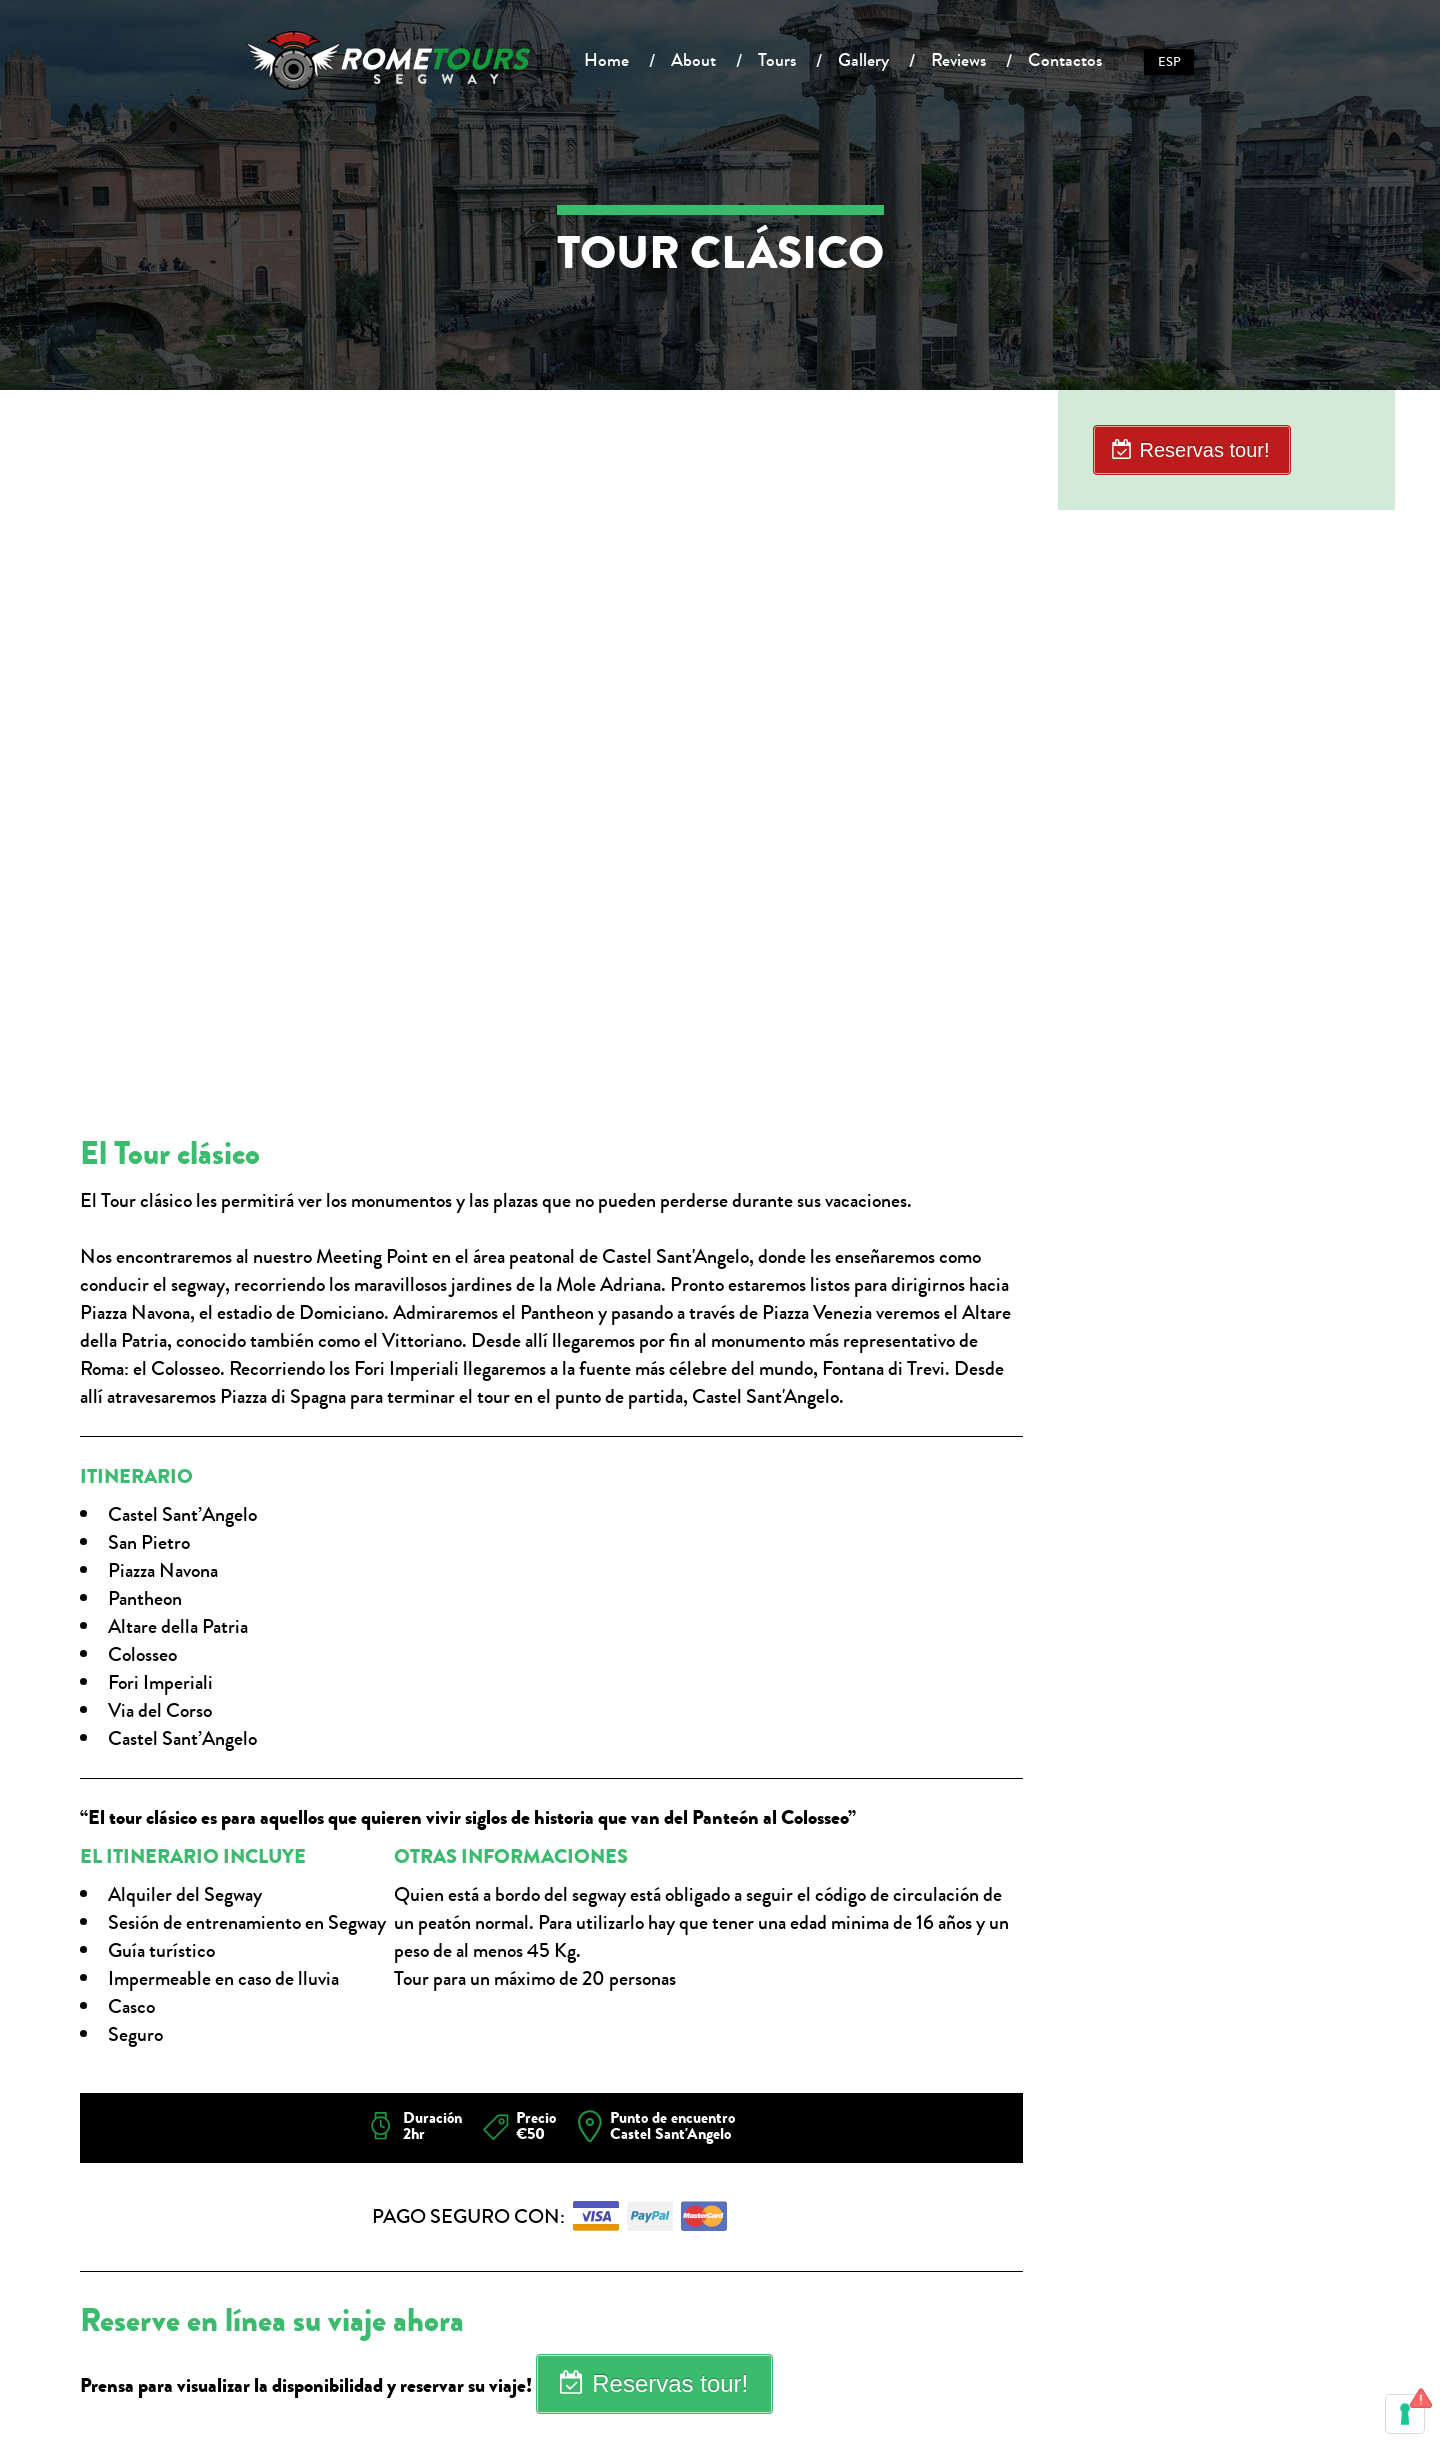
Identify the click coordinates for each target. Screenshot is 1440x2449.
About (693, 60)
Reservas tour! (670, 2383)
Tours (777, 60)
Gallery (863, 60)
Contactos (1065, 60)
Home (606, 60)
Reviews (958, 60)
